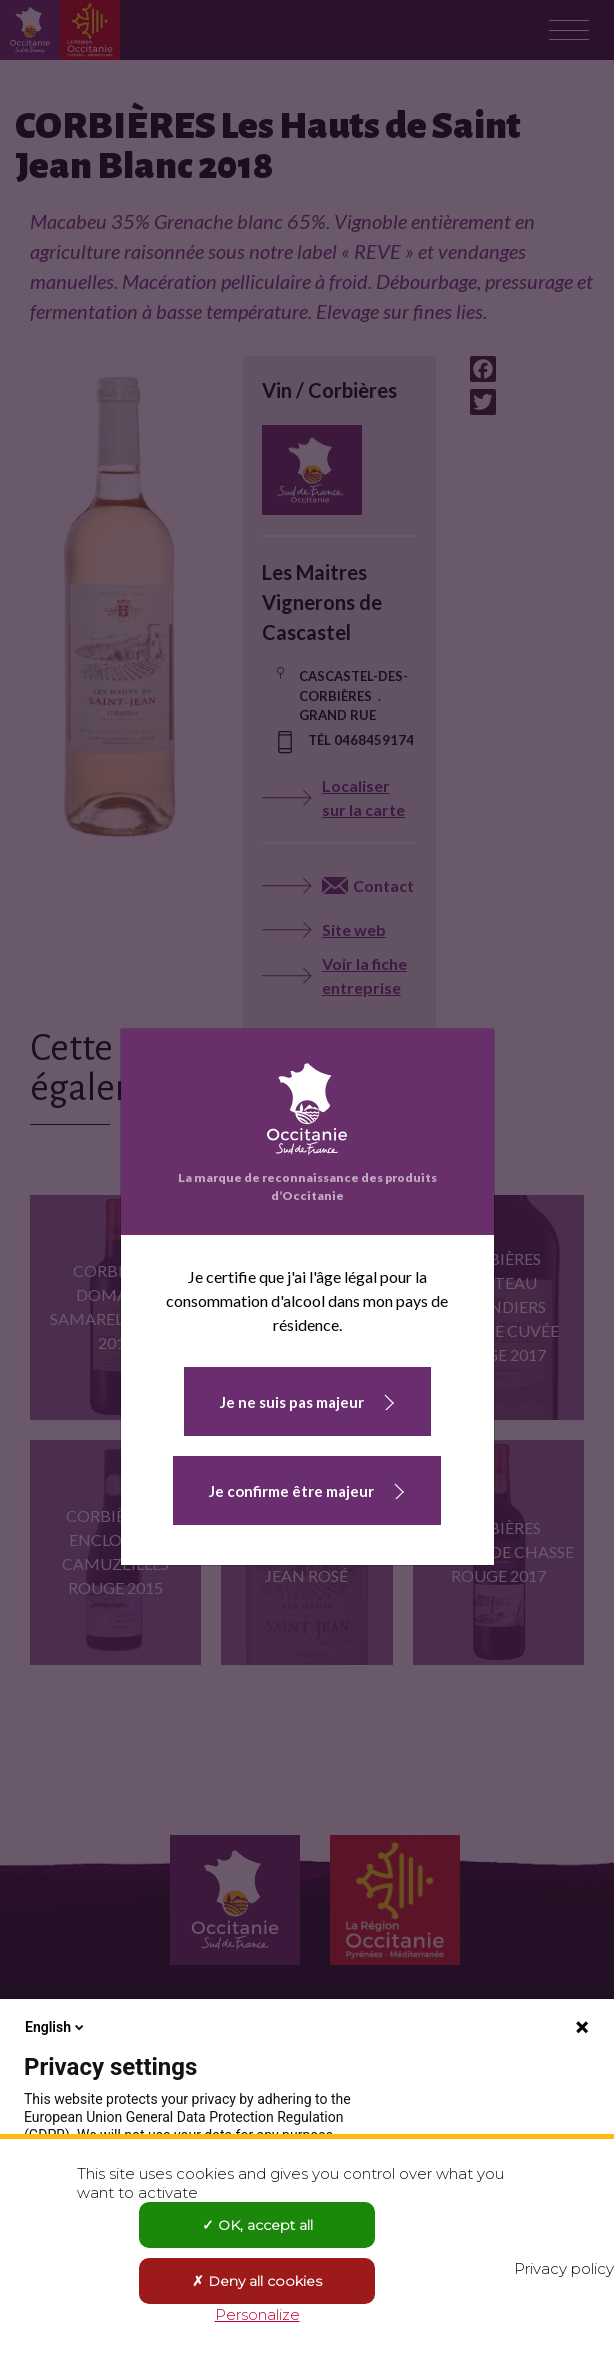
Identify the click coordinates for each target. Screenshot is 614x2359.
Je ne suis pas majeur (292, 1402)
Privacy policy (564, 2268)
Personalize (257, 2314)
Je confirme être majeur (291, 1491)
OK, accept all (257, 2225)
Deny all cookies (257, 2281)
